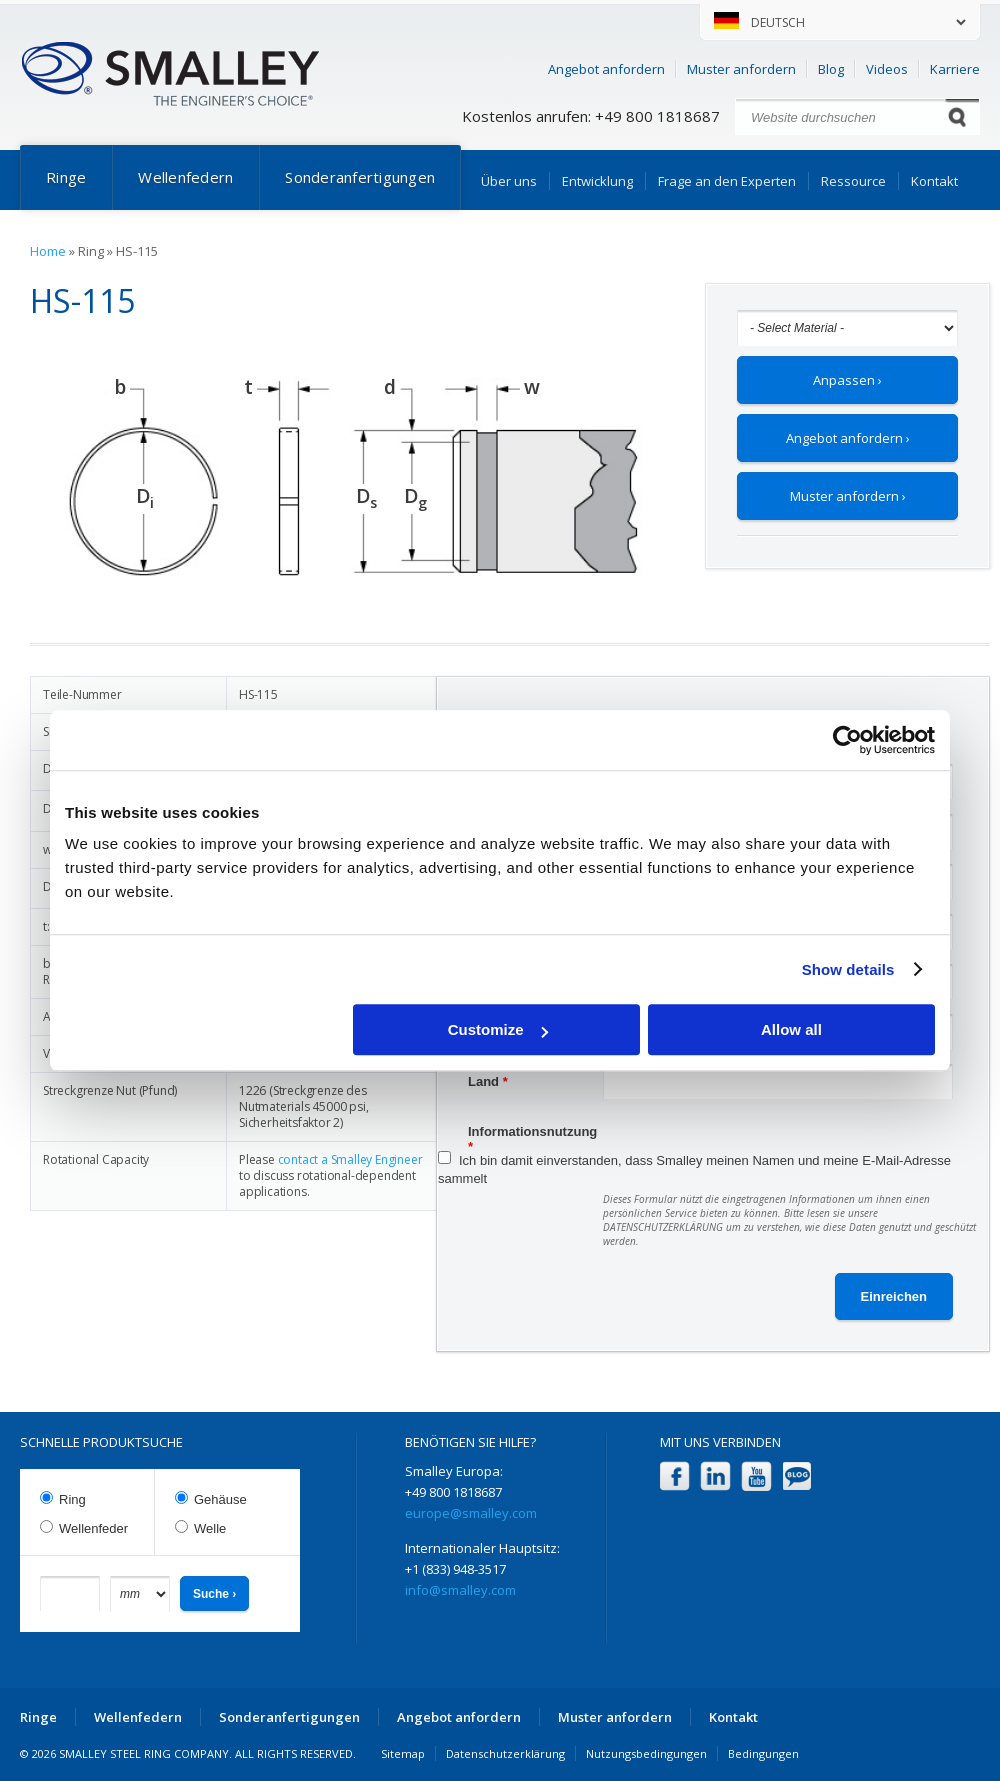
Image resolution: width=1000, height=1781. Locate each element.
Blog (831, 69)
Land (488, 1081)
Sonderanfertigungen (360, 177)
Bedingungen (763, 1753)
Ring (72, 1499)
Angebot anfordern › (848, 438)
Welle (210, 1528)
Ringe (66, 177)
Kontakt (934, 181)
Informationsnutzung (532, 1134)
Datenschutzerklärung (505, 1753)
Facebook (674, 1476)
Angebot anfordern (606, 69)
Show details (848, 969)
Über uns (509, 181)
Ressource (853, 181)
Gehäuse (220, 1499)
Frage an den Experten (727, 181)
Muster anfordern (741, 69)
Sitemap (403, 1753)
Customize (498, 1029)
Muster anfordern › (848, 496)
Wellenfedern (185, 177)
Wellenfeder (93, 1528)
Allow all (791, 1029)
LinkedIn (715, 1476)
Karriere (955, 69)
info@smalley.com (460, 1590)
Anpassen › (847, 380)
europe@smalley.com (471, 1513)
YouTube (756, 1476)
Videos (887, 69)
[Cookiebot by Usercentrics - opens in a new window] (847, 740)
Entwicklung (597, 181)
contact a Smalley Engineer (350, 1159)
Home (48, 251)
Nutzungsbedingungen (646, 1753)
